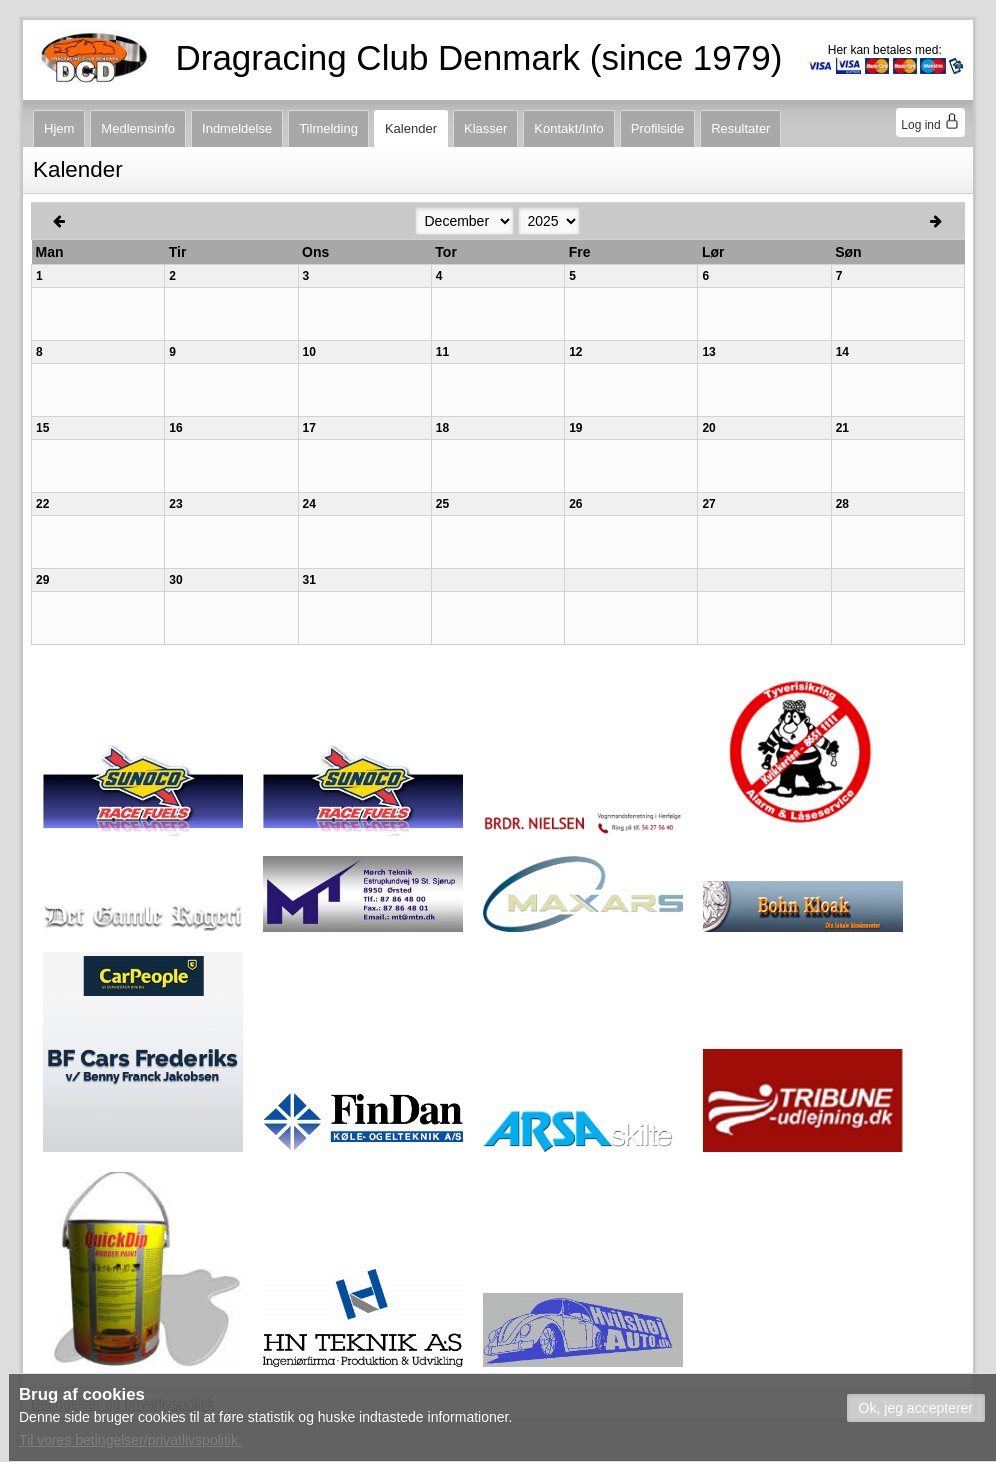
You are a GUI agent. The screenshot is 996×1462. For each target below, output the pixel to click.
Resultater (740, 128)
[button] (916, 1408)
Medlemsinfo (138, 128)
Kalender (411, 128)
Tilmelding (328, 128)
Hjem (59, 128)
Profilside (657, 128)
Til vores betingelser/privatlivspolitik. (130, 1440)
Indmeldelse (237, 128)
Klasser (485, 128)
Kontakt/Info (568, 128)
